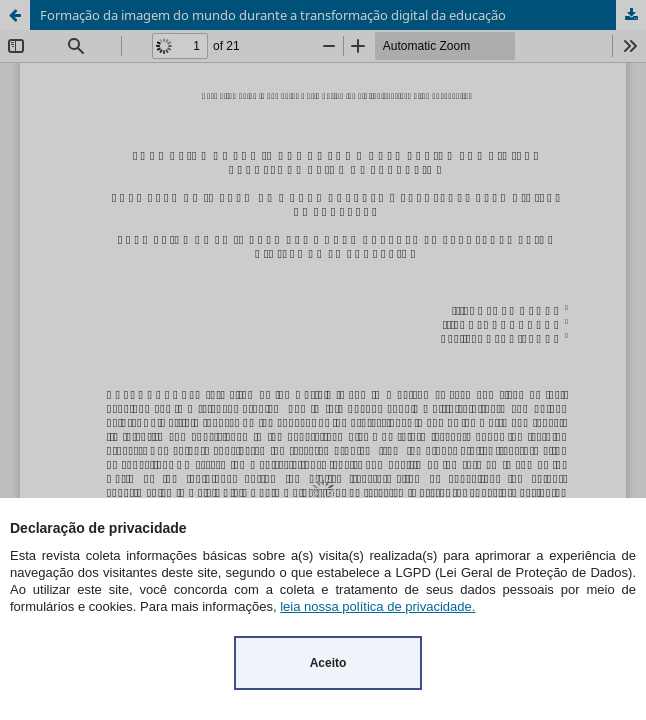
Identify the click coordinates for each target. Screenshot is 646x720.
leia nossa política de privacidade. (377, 606)
